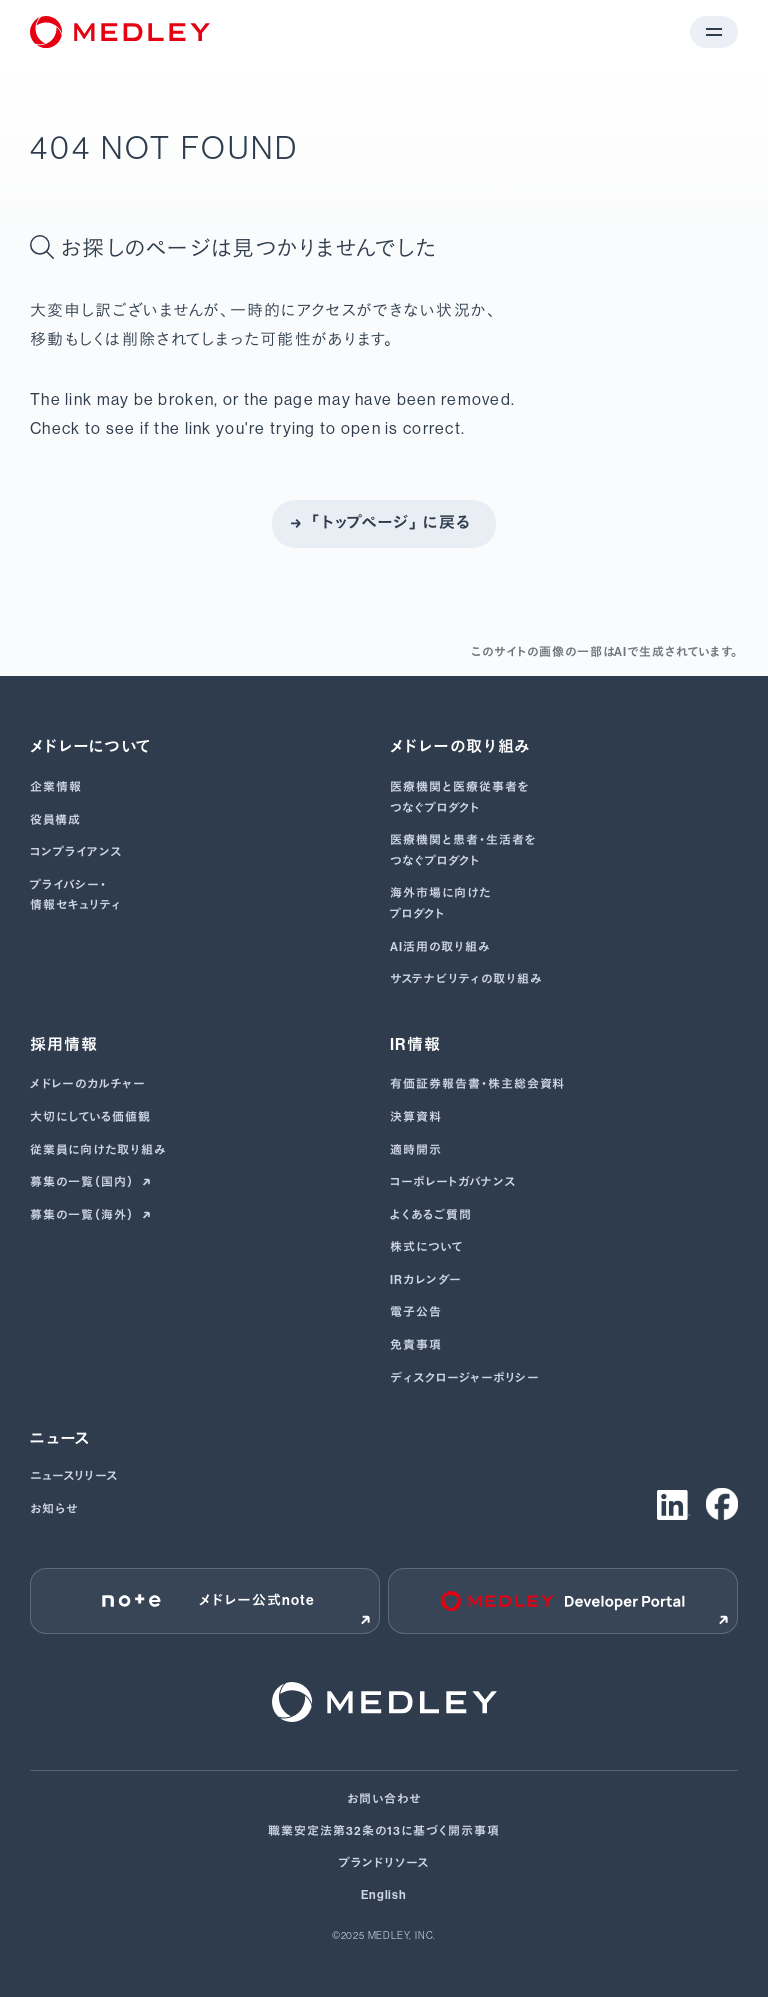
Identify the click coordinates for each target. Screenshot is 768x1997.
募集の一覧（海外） (83, 1215)
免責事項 (416, 1345)
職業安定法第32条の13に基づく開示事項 (383, 1831)
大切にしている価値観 (90, 1117)
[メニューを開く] (714, 32)
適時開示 (416, 1150)
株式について (426, 1247)
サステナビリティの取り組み (465, 979)
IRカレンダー (426, 1280)
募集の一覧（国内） (83, 1182)
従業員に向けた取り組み (98, 1150)
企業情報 (56, 787)
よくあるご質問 (431, 1215)
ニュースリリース (74, 1476)
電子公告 (416, 1312)
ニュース (60, 1438)
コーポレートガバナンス (453, 1182)
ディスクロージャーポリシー (464, 1378)
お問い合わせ (384, 1799)
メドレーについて (90, 746)
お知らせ (54, 1509)
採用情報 (64, 1044)
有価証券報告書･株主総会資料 (477, 1084)
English (384, 1895)
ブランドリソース (384, 1863)
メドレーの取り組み (461, 746)
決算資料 (416, 1117)
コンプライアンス (76, 852)
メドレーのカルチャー (88, 1084)
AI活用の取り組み (440, 947)
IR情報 (415, 1044)
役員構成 (55, 820)
